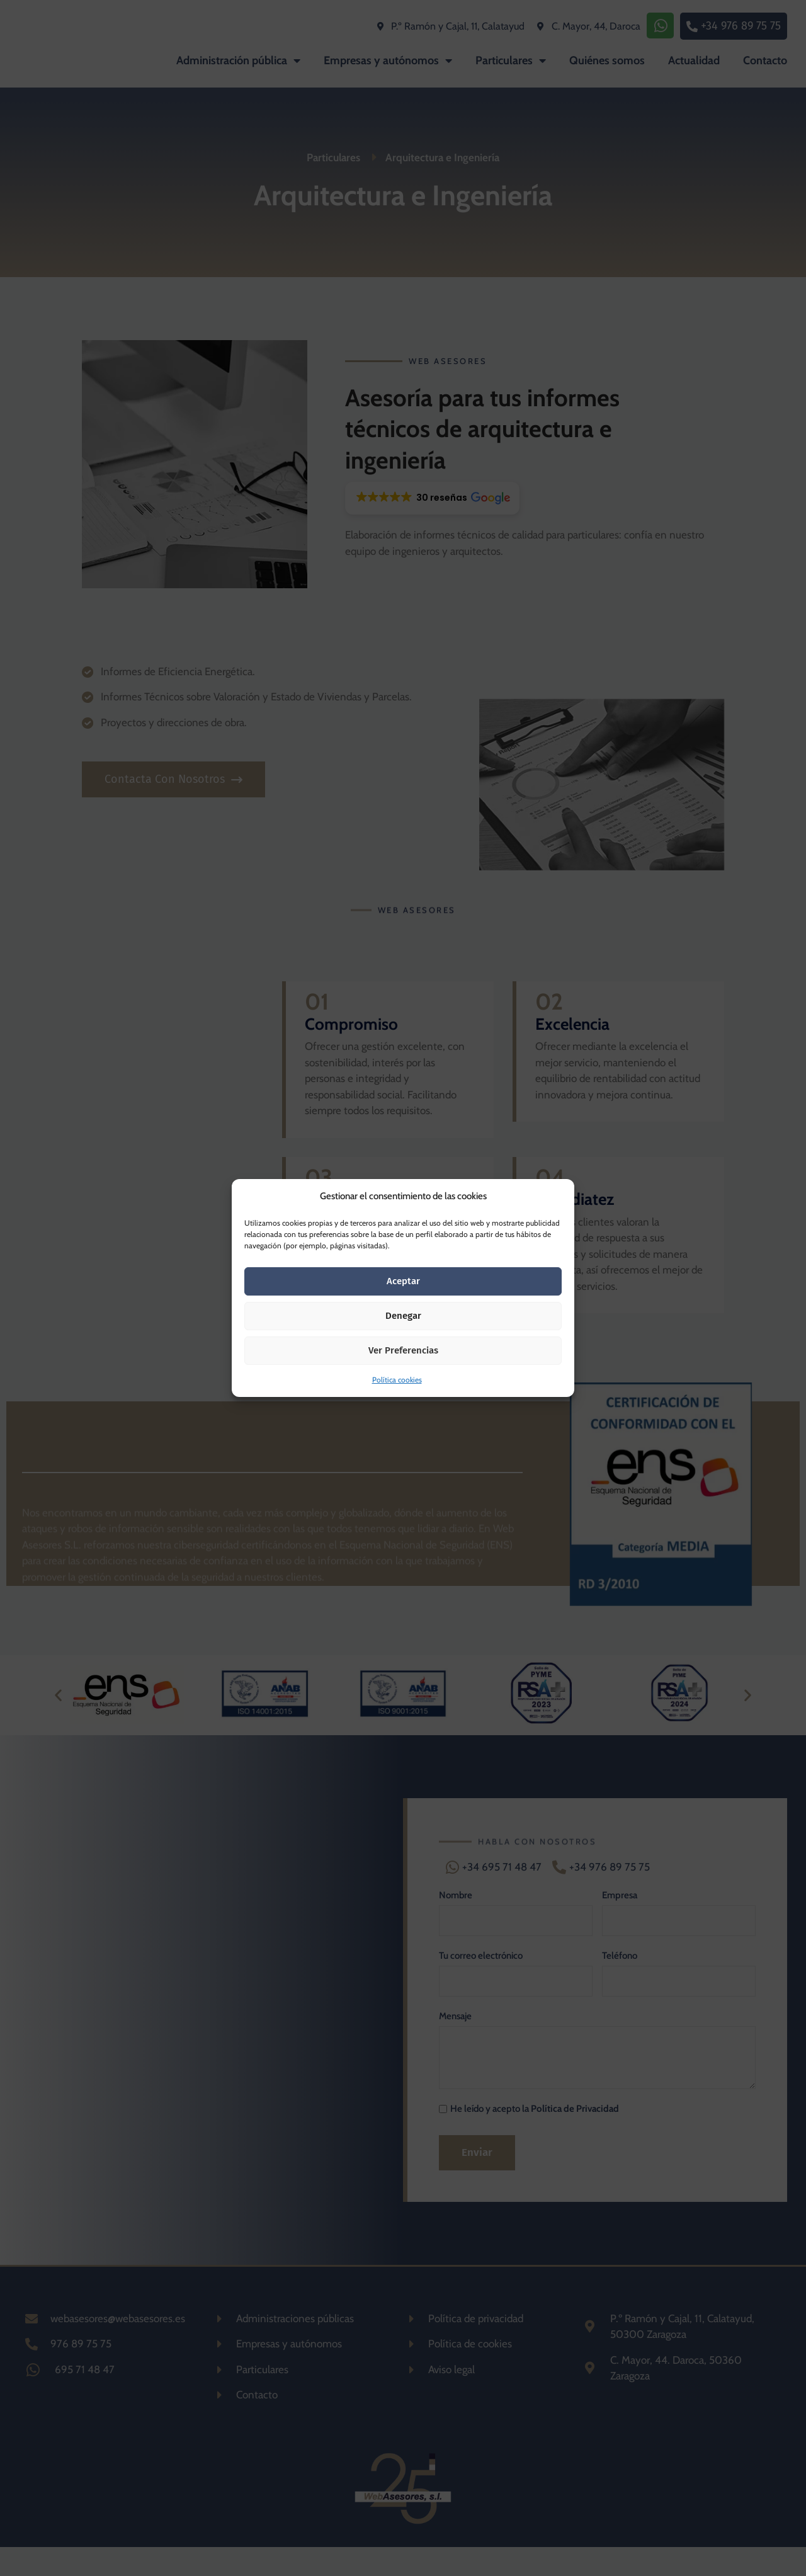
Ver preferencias (403, 1350)
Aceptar (403, 1281)
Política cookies (397, 1379)
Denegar (403, 1315)
